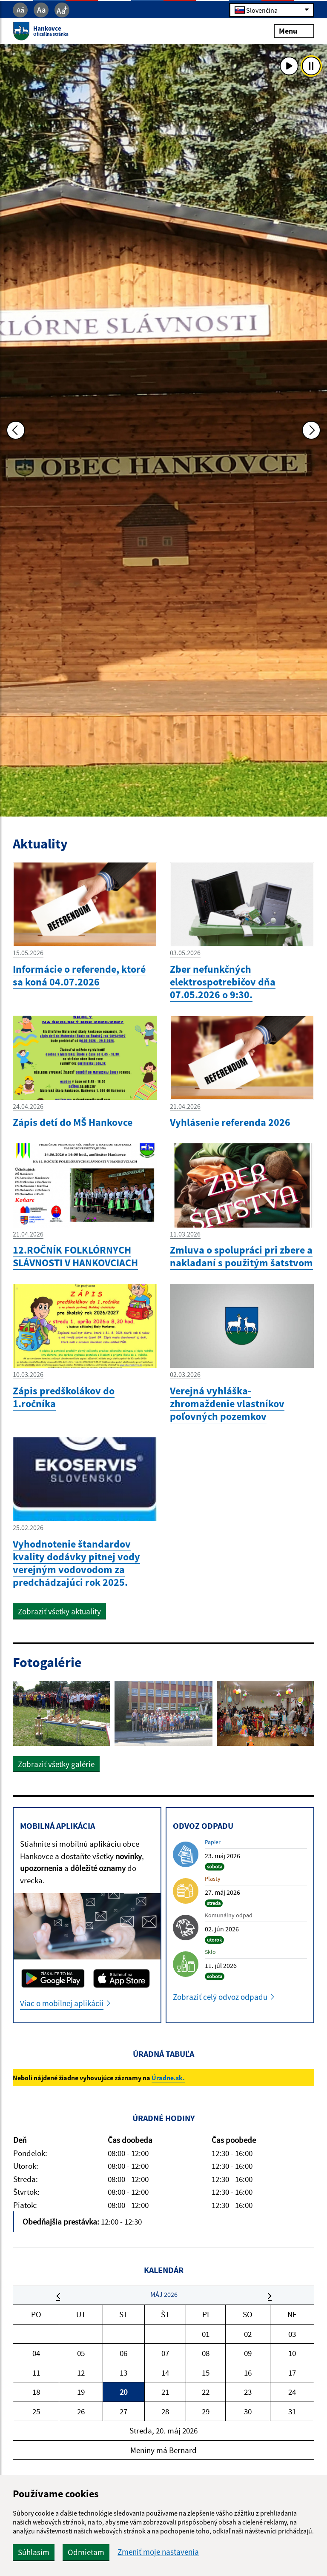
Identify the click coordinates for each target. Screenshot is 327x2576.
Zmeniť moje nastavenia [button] (158, 2552)
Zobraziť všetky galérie (56, 1764)
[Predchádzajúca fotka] (15, 430)
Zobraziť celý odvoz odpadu (220, 1997)
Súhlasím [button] (33, 2552)
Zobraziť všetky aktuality (59, 1611)
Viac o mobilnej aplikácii (61, 2003)
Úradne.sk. (168, 2077)
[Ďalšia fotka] (311, 430)
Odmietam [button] (86, 2552)
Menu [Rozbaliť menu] (294, 31)
